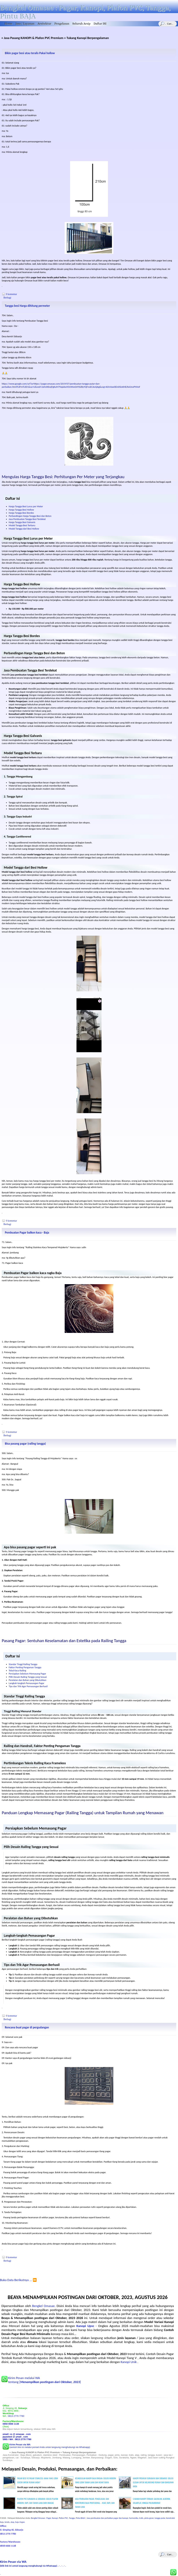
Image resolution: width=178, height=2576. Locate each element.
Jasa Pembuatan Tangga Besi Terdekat (27, 519)
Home (8, 23)
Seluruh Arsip (81, 23)
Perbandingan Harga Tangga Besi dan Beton (30, 516)
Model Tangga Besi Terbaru (22, 525)
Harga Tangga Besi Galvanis (22, 522)
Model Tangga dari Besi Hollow (24, 528)
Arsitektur (44, 23)
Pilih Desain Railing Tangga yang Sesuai (28, 1677)
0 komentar (11, 294)
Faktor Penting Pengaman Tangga (25, 1667)
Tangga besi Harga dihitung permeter (27, 306)
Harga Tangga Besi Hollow (21, 509)
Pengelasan (61, 23)
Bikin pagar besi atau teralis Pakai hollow (30, 53)
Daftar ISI (100, 23)
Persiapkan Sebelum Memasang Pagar (27, 1673)
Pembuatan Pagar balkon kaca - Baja (27, 1232)
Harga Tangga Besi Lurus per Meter (26, 506)
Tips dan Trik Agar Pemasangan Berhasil (28, 1686)
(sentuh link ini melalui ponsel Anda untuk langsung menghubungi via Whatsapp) (49, 2445)
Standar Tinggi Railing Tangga (23, 1664)
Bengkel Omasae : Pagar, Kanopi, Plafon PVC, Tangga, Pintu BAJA (85, 11)
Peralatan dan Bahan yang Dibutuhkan (27, 1680)
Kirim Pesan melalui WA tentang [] (44, 2380)
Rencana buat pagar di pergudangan (27, 2027)
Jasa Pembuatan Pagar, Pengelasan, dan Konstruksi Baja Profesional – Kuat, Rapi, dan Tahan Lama (95, 2502)
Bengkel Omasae (43, 2306)
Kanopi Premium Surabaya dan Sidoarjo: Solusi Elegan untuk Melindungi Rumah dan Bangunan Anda (153, 2482)
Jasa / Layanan (24, 23)
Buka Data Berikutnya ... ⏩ (18, 2280)
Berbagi (7, 297)
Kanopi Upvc (85, 2326)
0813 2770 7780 (16, 2416)
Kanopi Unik (129, 2362)
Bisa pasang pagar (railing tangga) (25, 1443)
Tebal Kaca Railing (17, 1670)
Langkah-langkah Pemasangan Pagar (26, 1683)
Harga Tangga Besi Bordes (21, 512)
